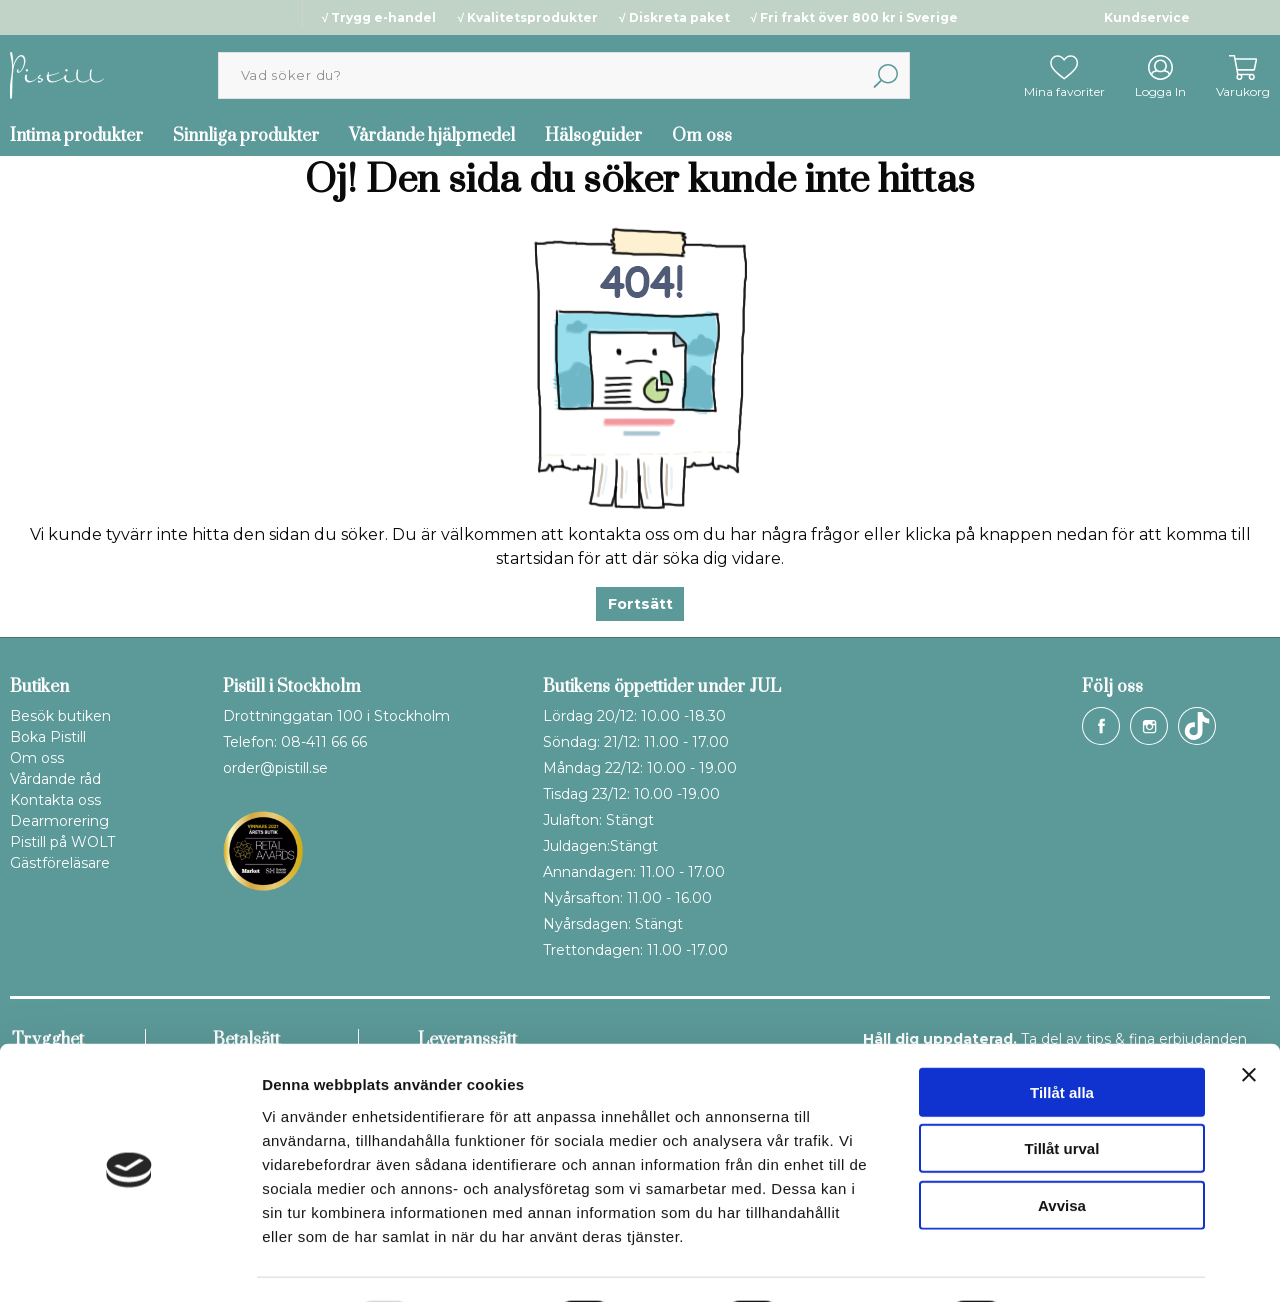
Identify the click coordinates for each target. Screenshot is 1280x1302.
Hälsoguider (593, 136)
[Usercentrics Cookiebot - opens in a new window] (129, 1263)
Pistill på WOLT (62, 842)
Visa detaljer (1086, 1262)
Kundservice (1147, 17)
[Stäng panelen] (1249, 1020)
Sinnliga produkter (246, 136)
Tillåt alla (1062, 1037)
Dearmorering (59, 821)
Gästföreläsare (60, 863)
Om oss (702, 136)
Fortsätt (640, 604)
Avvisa (1062, 1150)
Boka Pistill (48, 737)
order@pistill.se (275, 768)
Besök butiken (60, 716)
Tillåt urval (1062, 1094)
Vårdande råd (55, 779)
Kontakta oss (55, 800)
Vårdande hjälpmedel (432, 136)
